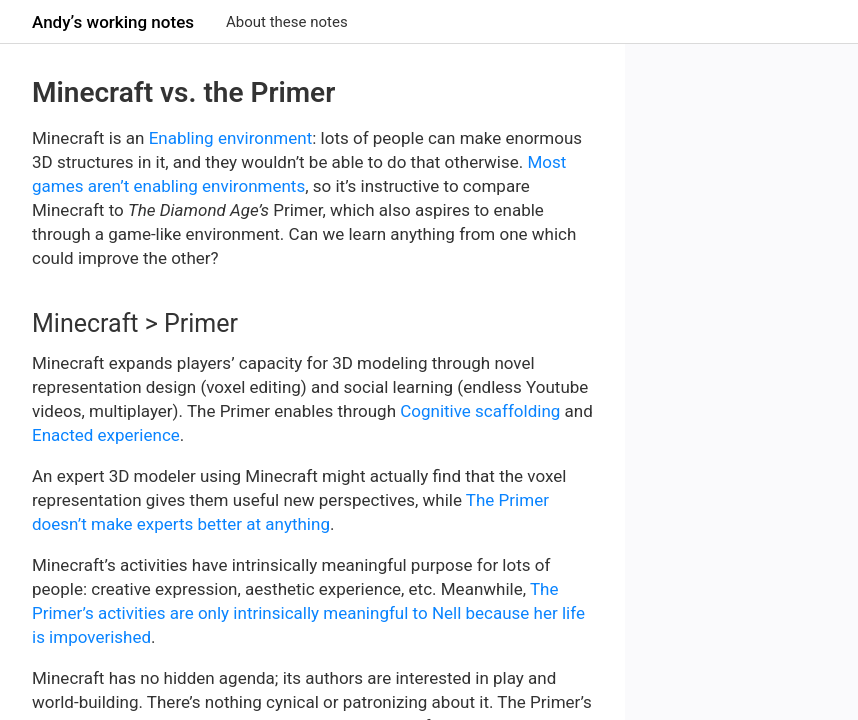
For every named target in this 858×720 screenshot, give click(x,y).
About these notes (287, 22)
